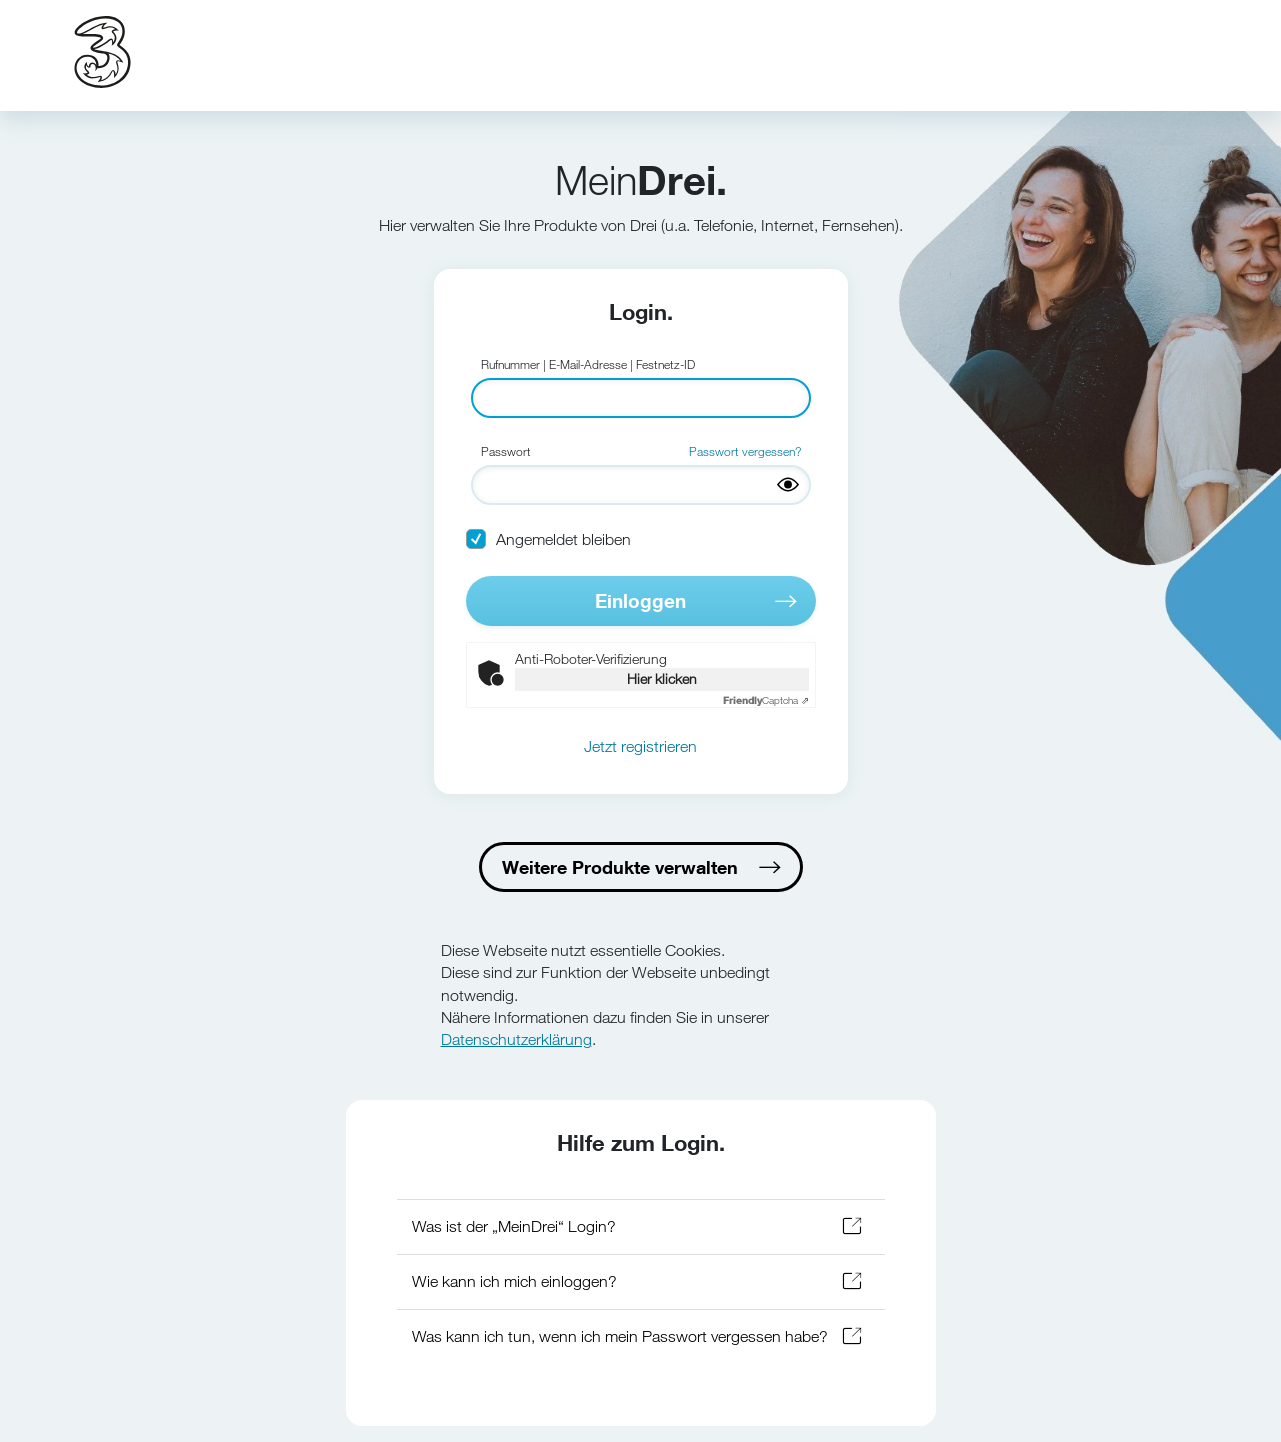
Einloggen (640, 600)
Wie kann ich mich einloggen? (514, 1281)
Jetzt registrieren (640, 746)
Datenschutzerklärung (516, 1039)
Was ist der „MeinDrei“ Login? (514, 1226)
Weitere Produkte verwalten (620, 867)
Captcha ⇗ (766, 700)
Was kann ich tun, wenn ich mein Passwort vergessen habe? (620, 1336)
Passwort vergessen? (745, 451)
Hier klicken (662, 678)
